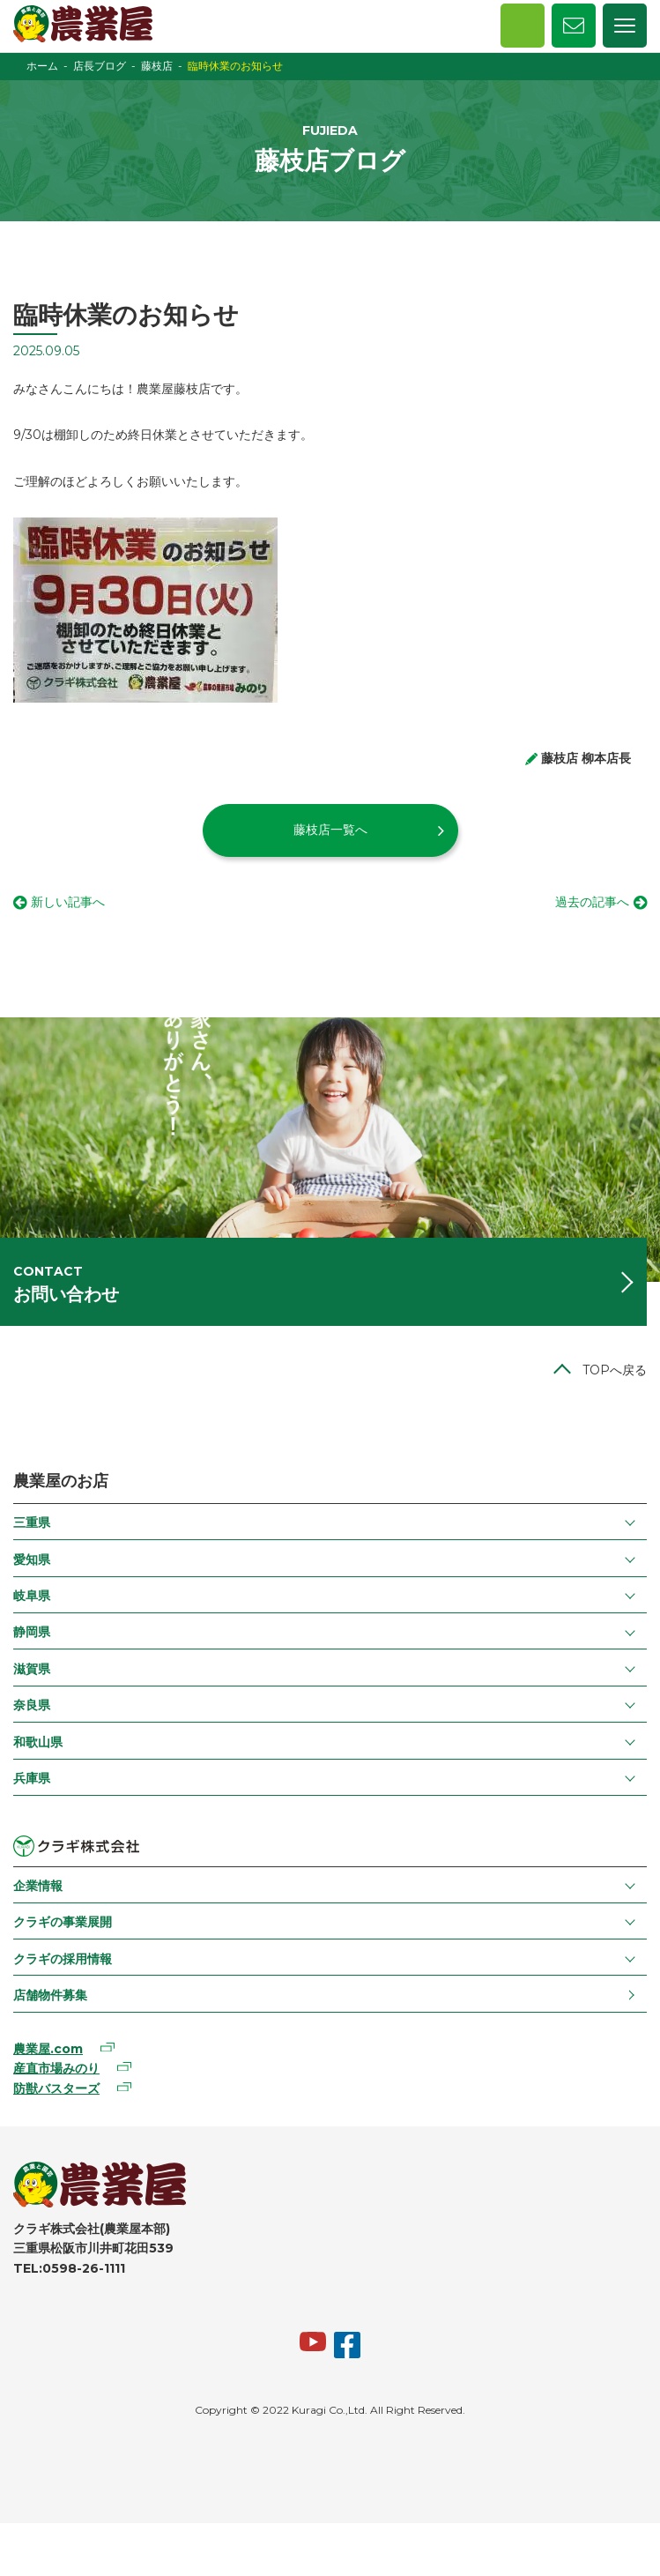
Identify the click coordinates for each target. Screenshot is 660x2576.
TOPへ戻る (614, 1370)
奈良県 (31, 1705)
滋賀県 (31, 1669)
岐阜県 (31, 1596)
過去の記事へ (592, 902)
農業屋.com (48, 2049)
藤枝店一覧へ (330, 830)
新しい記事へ (68, 902)
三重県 (31, 1522)
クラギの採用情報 (62, 1959)
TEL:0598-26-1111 (69, 2268)
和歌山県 (38, 1742)
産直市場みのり (56, 2068)
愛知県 (31, 1559)
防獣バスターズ (56, 2088)
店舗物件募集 (50, 1995)
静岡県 (31, 1632)
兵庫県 (31, 1778)
